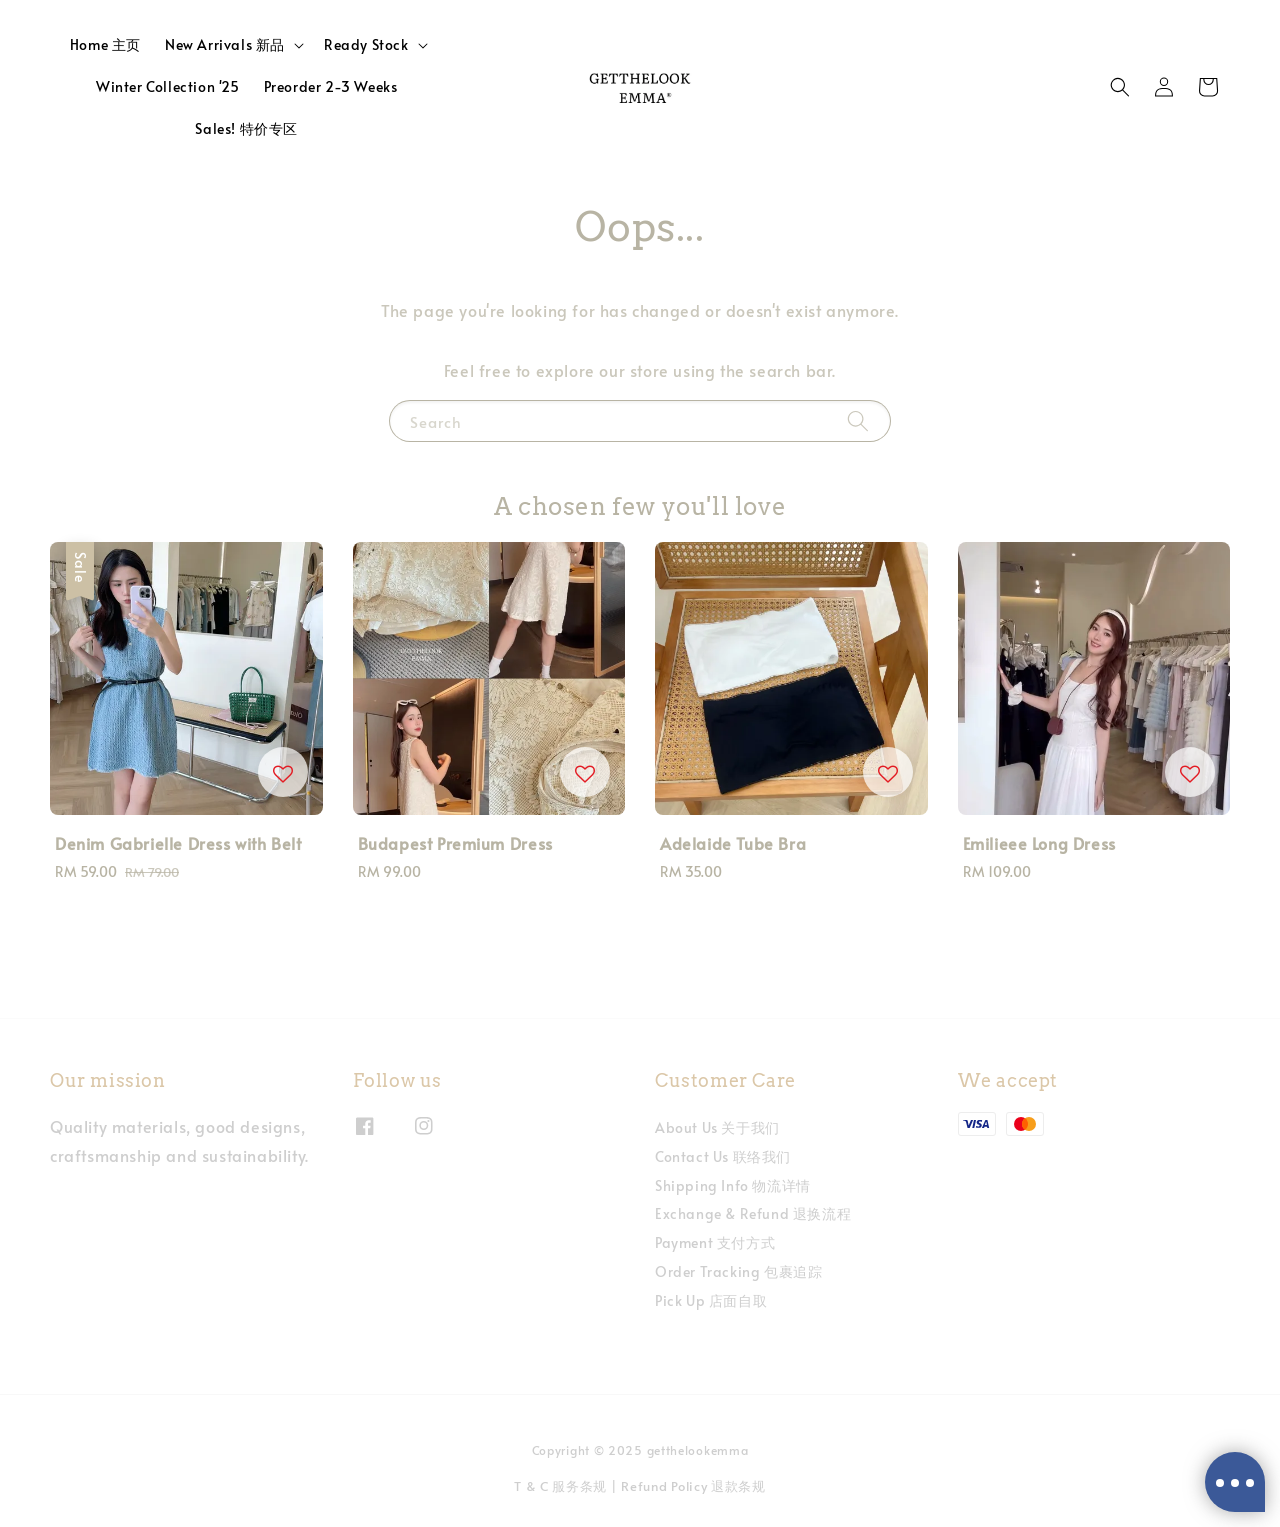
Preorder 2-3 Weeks (331, 86)
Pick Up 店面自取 (711, 1300)
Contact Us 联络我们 (723, 1156)
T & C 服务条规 (560, 1486)
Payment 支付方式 (715, 1242)
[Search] (858, 420)
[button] (1120, 87)
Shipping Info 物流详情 (733, 1185)
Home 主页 (105, 44)
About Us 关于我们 (717, 1128)
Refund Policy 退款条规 (693, 1486)
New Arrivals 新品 (225, 45)
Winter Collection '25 (168, 86)
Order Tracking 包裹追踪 (738, 1271)
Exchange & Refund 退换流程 (753, 1213)
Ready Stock (366, 45)
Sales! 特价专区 (246, 128)
